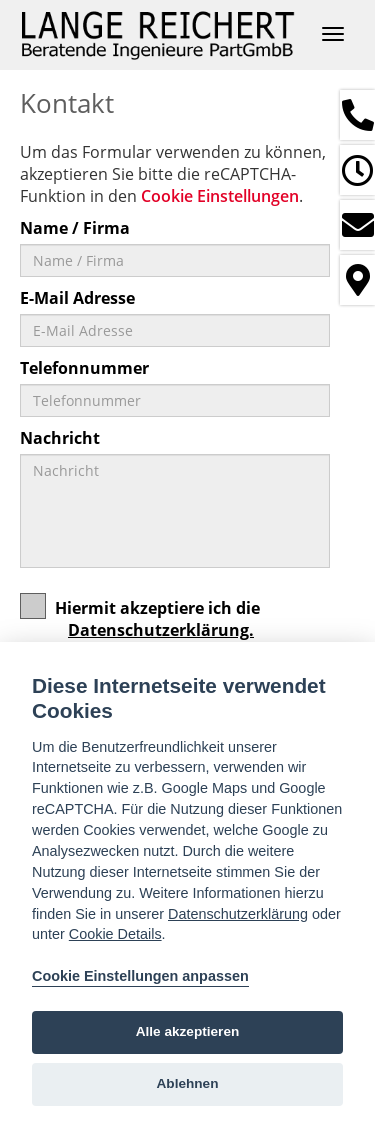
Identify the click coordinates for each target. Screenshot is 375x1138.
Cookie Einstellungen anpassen (140, 976)
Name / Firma (75, 228)
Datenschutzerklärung (238, 914)
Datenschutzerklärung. (161, 630)
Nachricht (60, 438)
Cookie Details (115, 934)
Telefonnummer (84, 368)
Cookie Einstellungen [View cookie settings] (220, 196)
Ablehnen (188, 1083)
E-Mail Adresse (77, 298)
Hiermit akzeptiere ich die (140, 625)
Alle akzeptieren (188, 1031)
